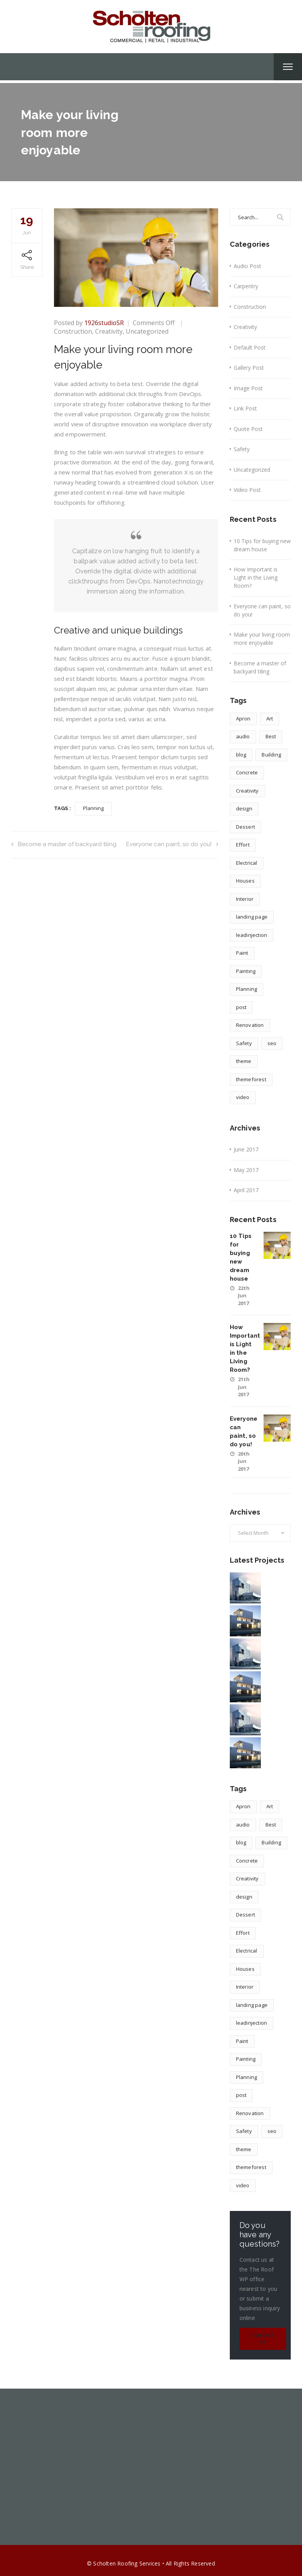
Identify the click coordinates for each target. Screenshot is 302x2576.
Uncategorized (147, 331)
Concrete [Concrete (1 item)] (247, 772)
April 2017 (246, 1190)
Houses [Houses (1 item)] (245, 880)
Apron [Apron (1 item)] (243, 718)
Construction (73, 331)
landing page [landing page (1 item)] (251, 916)
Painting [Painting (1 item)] (246, 971)
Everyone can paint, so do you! (172, 844)
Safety (242, 449)
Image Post (248, 388)
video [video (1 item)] (243, 1097)
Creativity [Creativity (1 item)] (247, 790)
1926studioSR (104, 323)
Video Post (247, 489)
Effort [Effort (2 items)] (243, 844)
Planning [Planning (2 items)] (246, 988)
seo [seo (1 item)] (272, 1043)
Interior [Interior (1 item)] (245, 898)
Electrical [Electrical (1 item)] (246, 862)
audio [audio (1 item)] (243, 736)
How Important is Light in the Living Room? (256, 577)
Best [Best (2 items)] (271, 736)
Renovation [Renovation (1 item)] (250, 1024)
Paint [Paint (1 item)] (242, 952)
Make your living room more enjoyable (262, 638)
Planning (93, 808)
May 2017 (246, 1170)
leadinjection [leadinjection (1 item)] (251, 934)
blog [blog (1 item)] (241, 754)
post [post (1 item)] (241, 1007)
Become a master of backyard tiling (63, 844)
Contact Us (262, 2338)
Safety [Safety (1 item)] (244, 1043)
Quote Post (248, 429)
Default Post (250, 347)
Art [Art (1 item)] (269, 718)
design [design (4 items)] (244, 808)
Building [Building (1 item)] (271, 754)
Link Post (245, 408)
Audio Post (247, 266)
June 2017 (246, 1149)
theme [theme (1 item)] (244, 1061)
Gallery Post (249, 367)
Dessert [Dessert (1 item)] (245, 826)
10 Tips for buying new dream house (262, 545)
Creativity (109, 331)
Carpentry (246, 286)
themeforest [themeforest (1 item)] (251, 1079)
